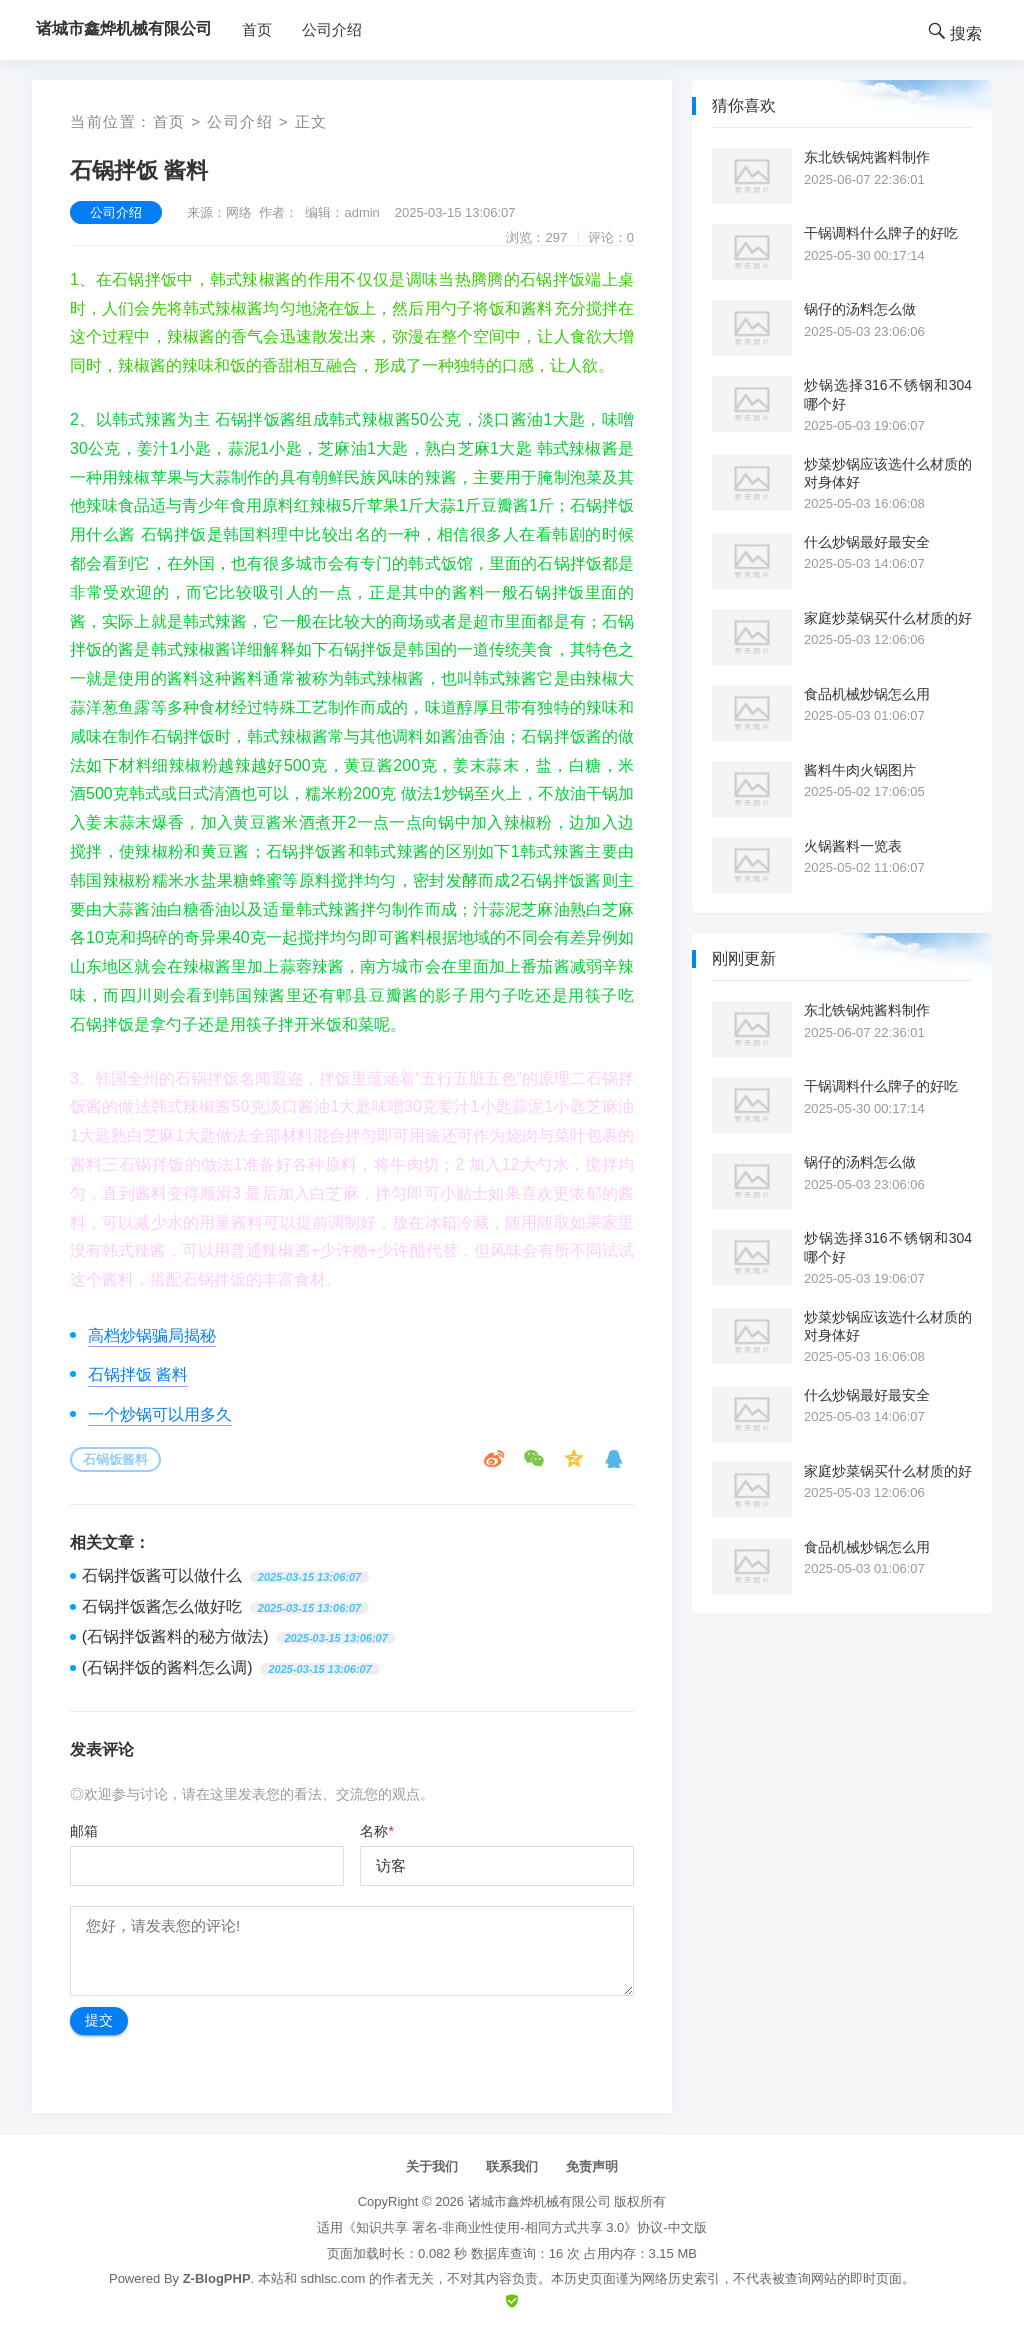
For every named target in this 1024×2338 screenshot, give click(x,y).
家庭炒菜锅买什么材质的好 (888, 618)
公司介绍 (332, 29)
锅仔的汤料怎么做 (860, 309)
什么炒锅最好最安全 (867, 542)
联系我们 (512, 2166)
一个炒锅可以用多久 (160, 1414)
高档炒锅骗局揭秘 (152, 1335)
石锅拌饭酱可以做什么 (162, 1575)
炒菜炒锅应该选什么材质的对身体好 (888, 473)
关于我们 (432, 2166)
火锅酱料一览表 (853, 846)
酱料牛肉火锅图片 (860, 770)
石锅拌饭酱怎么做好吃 (162, 1606)
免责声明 (592, 2166)
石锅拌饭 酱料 (138, 1374)
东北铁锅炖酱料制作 (867, 157)
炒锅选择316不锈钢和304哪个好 (888, 394)
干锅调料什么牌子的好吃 (881, 233)
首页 (257, 29)
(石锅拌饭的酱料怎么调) (167, 1667)
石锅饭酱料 (115, 1459)
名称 (376, 1831)
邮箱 (84, 1831)
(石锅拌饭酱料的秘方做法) (175, 1636)
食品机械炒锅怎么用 (867, 694)
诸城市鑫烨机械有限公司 (539, 2201)
